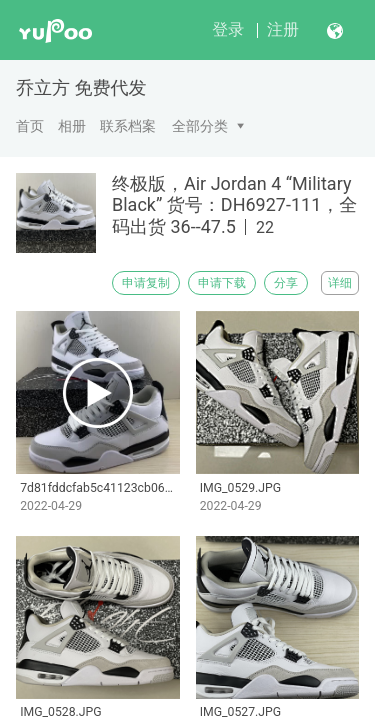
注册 (283, 29)
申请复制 (146, 283)
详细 (340, 283)
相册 (72, 126)
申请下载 (222, 283)
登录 (228, 29)
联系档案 (128, 126)
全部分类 (200, 126)
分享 (286, 283)
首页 (30, 126)
